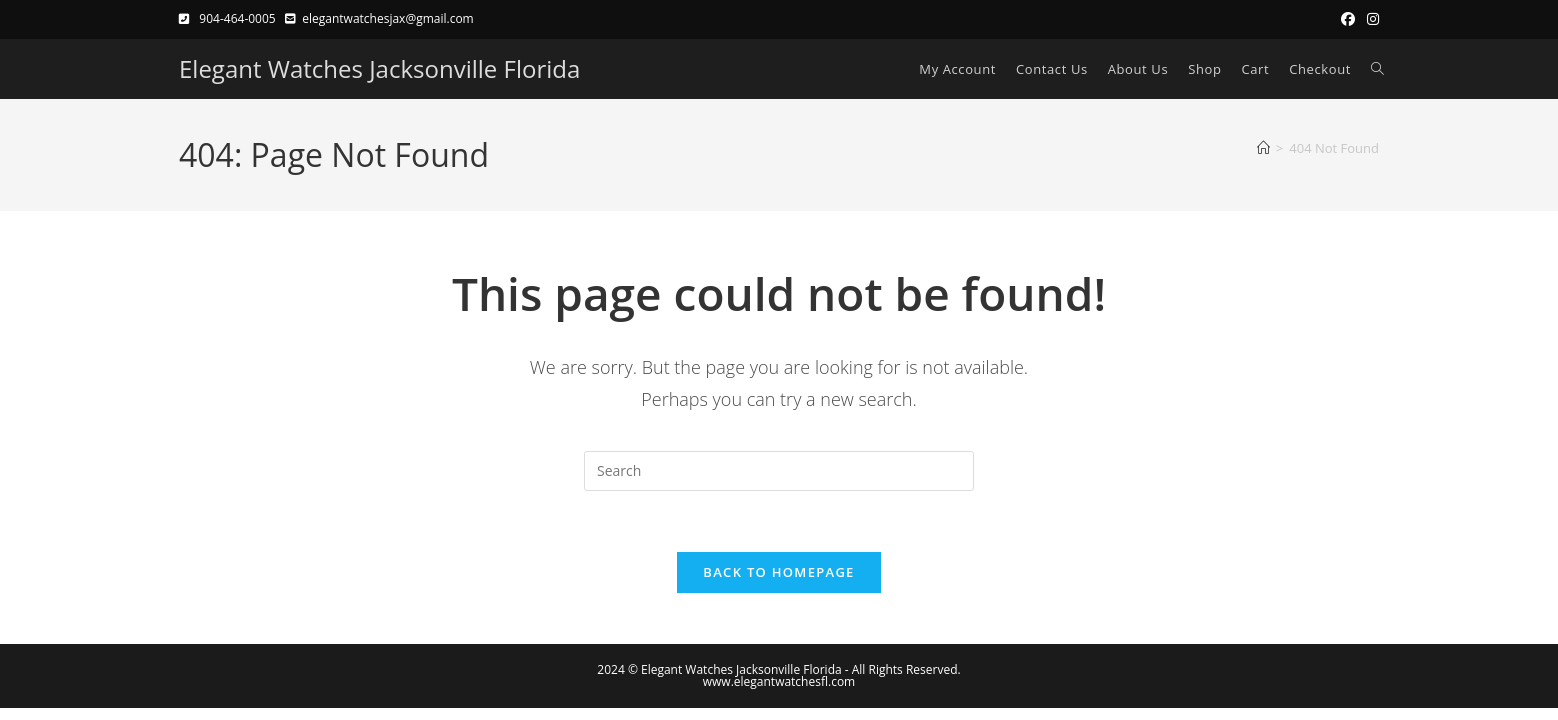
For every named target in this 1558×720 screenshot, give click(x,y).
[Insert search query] (779, 471)
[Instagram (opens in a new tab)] (1370, 19)
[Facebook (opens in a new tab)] (1348, 19)
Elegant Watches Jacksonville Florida (379, 68)
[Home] (1263, 148)
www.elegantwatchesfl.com (779, 681)
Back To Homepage (778, 572)
